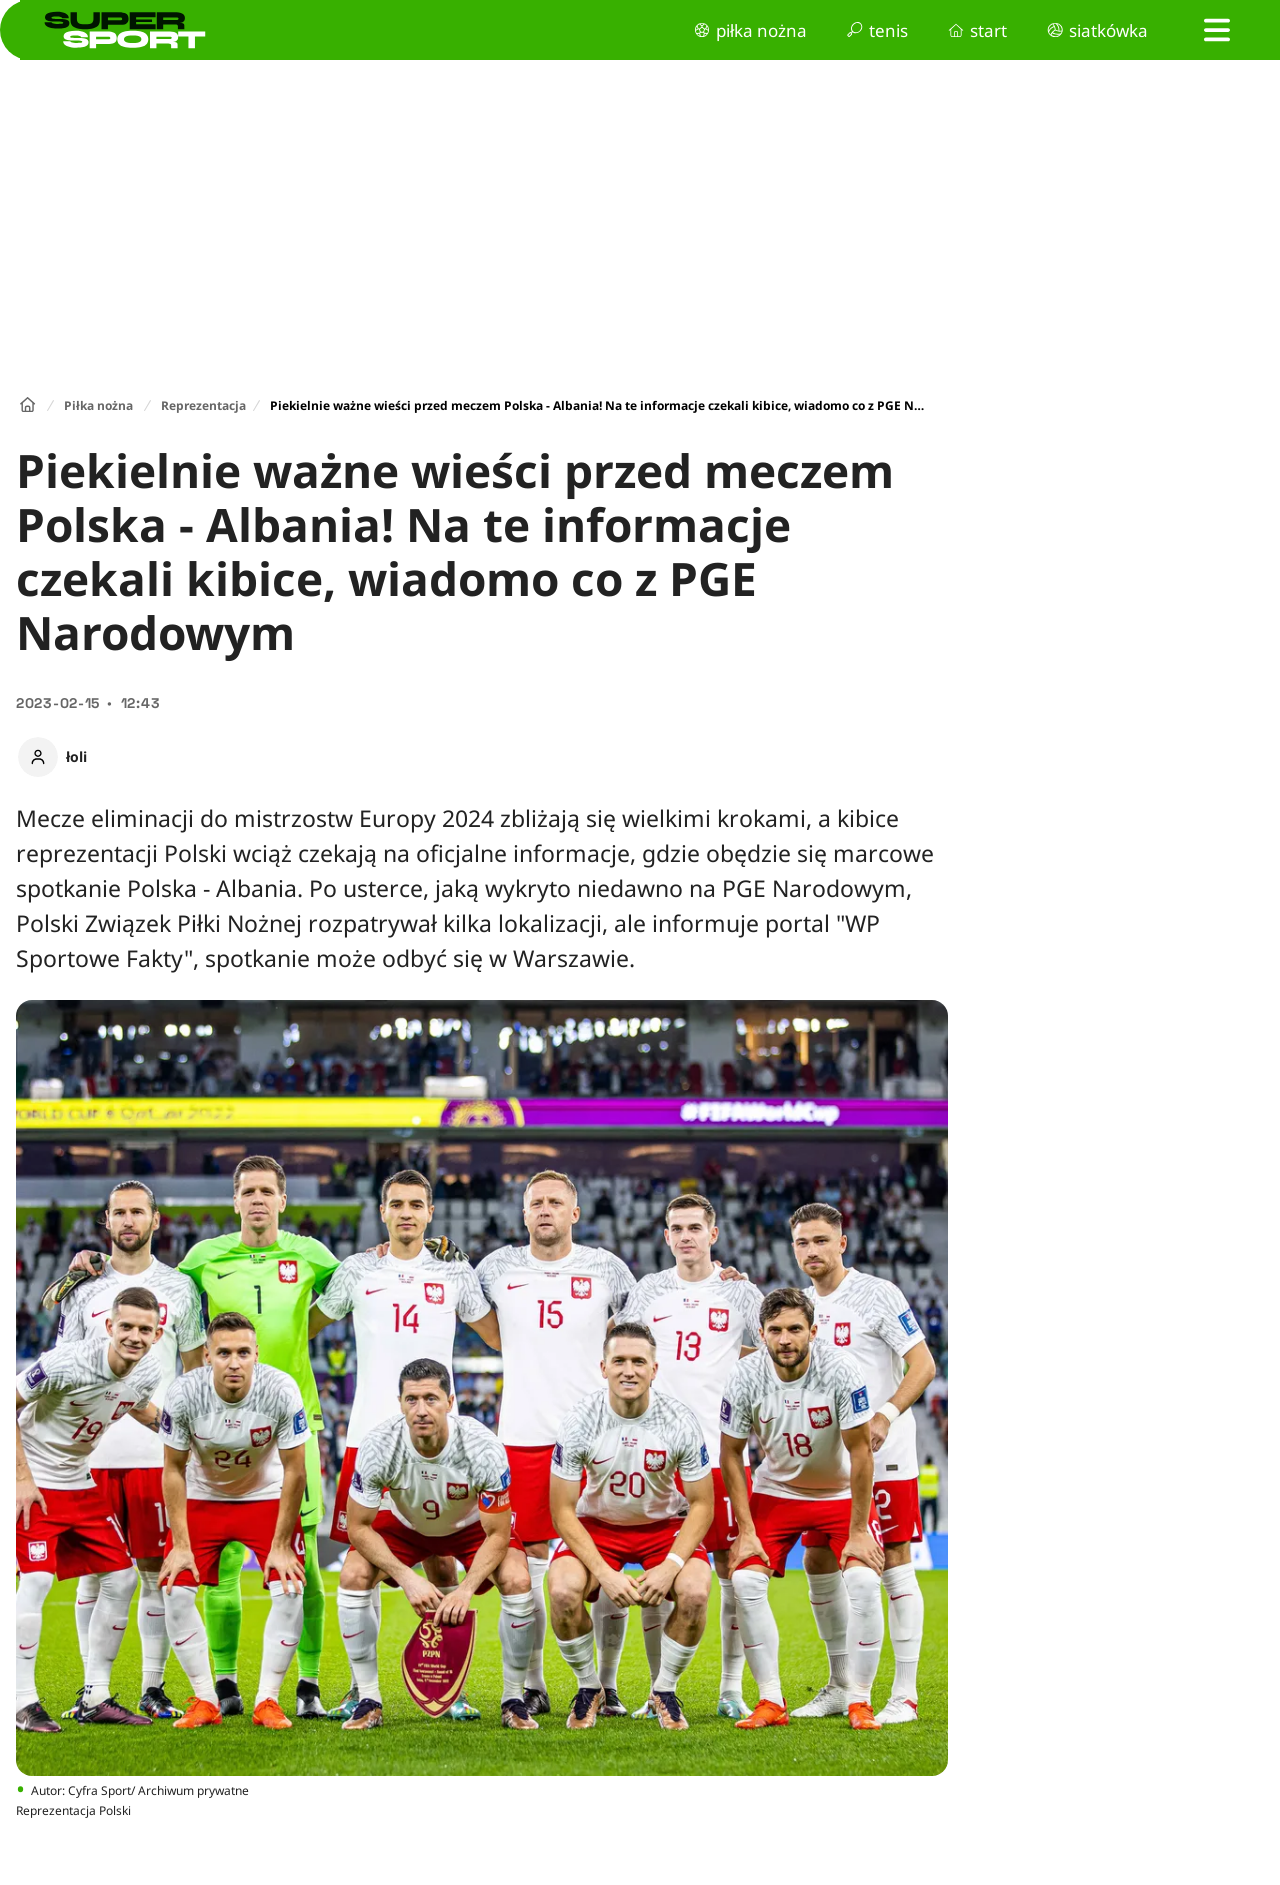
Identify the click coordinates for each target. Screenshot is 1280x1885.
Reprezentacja (203, 405)
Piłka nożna (98, 405)
